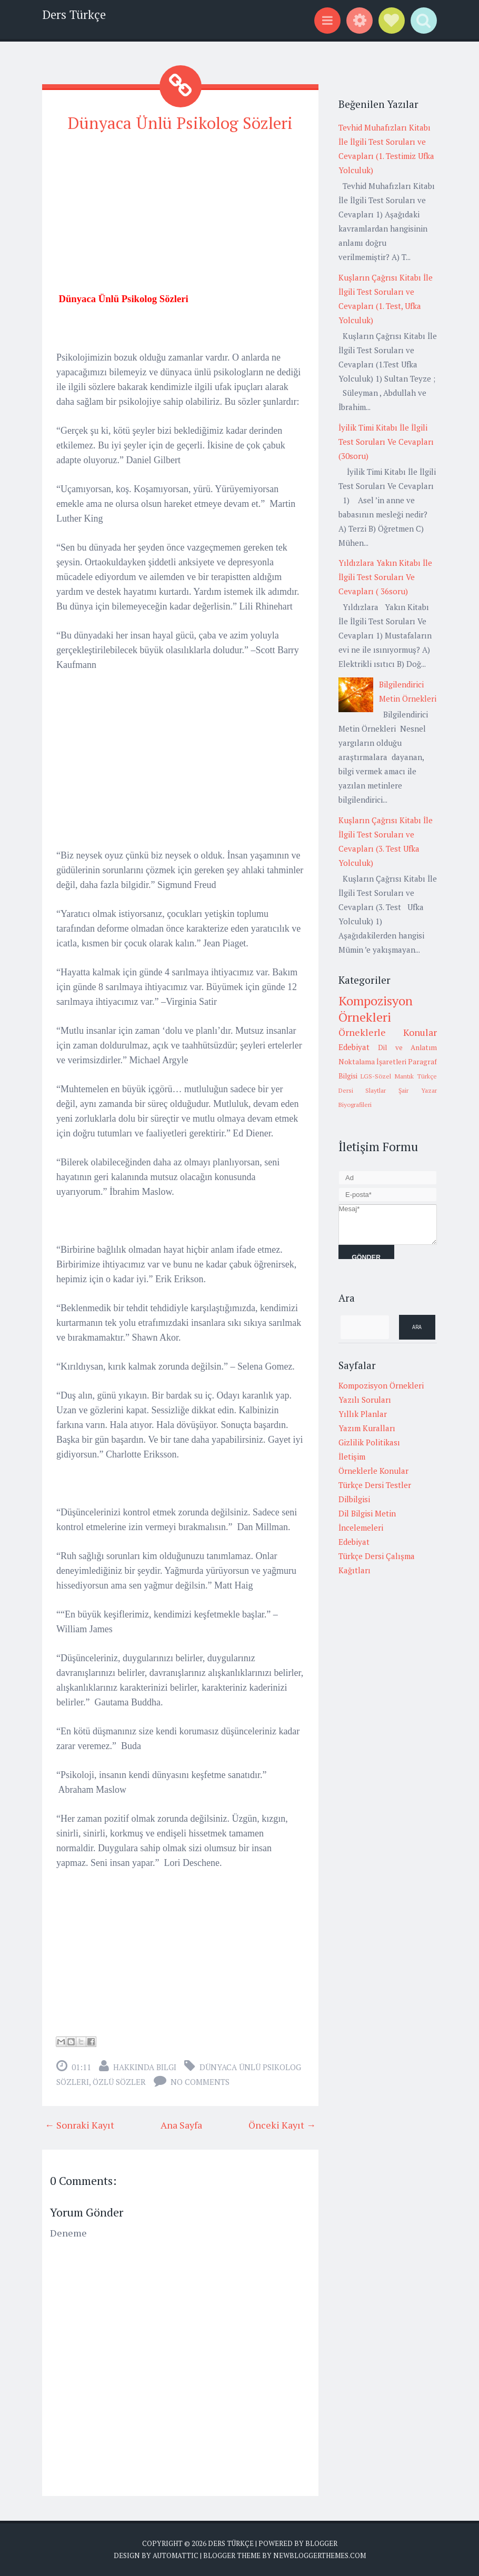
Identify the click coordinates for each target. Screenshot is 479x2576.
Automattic (175, 2555)
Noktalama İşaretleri (372, 1061)
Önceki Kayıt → (282, 2124)
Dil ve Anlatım (407, 1047)
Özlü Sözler (119, 2081)
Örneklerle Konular (387, 1032)
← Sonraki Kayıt (79, 2124)
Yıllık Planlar (362, 1414)
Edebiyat (354, 1047)
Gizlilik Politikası (369, 1442)
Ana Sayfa (181, 2124)
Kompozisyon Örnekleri (375, 1008)
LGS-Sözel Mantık (387, 1076)
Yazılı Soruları (364, 1399)
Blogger (321, 2543)
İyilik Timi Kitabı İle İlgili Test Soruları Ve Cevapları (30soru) (386, 441)
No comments (200, 2081)
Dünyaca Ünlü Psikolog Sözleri (180, 123)
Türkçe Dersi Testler (374, 1485)
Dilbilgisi (354, 1499)
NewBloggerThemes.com (319, 2555)
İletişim (351, 1456)
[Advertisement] (180, 217)
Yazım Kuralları (366, 1428)
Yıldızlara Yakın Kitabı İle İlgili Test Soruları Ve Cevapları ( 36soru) (385, 576)
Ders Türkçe (74, 14)
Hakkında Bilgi (144, 2066)
